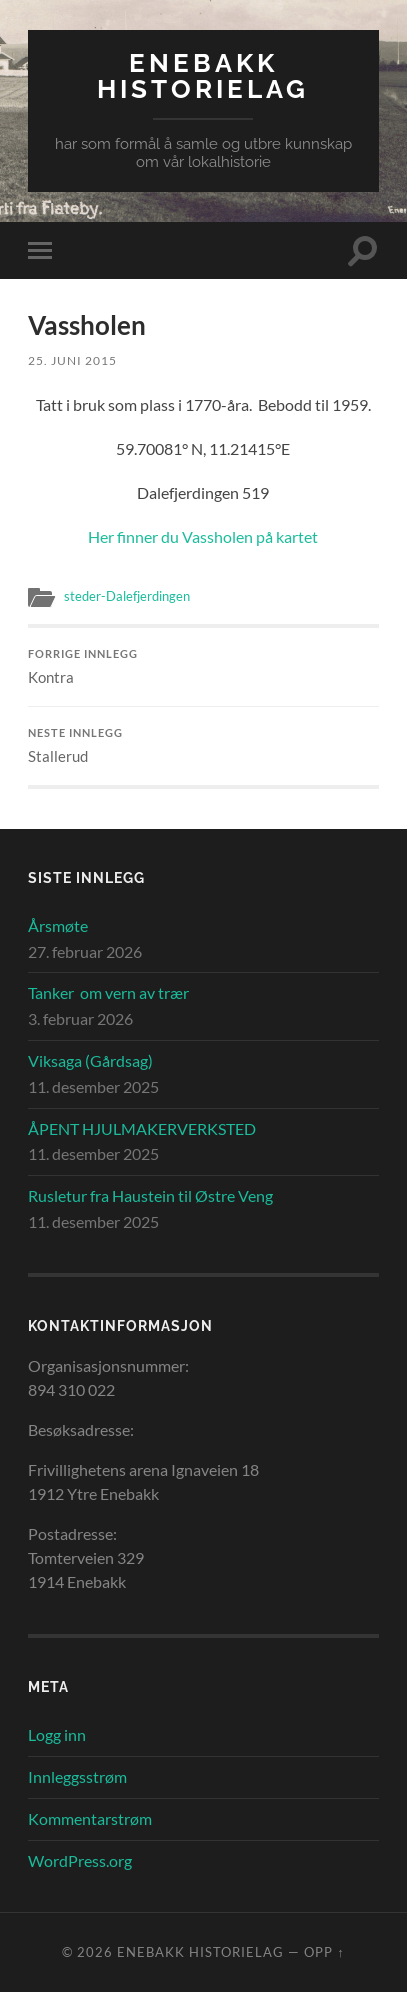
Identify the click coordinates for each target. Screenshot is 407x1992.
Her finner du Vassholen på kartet (203, 536)
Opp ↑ (324, 1952)
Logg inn (57, 1734)
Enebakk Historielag (203, 75)
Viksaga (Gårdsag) (90, 1060)
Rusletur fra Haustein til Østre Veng (150, 1195)
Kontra (203, 667)
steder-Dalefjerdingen (127, 596)
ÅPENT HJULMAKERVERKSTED (142, 1128)
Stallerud (203, 746)
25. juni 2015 (72, 360)
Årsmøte (58, 925)
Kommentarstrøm (90, 1818)
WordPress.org (80, 1860)
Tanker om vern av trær (108, 992)
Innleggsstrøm (77, 1776)
